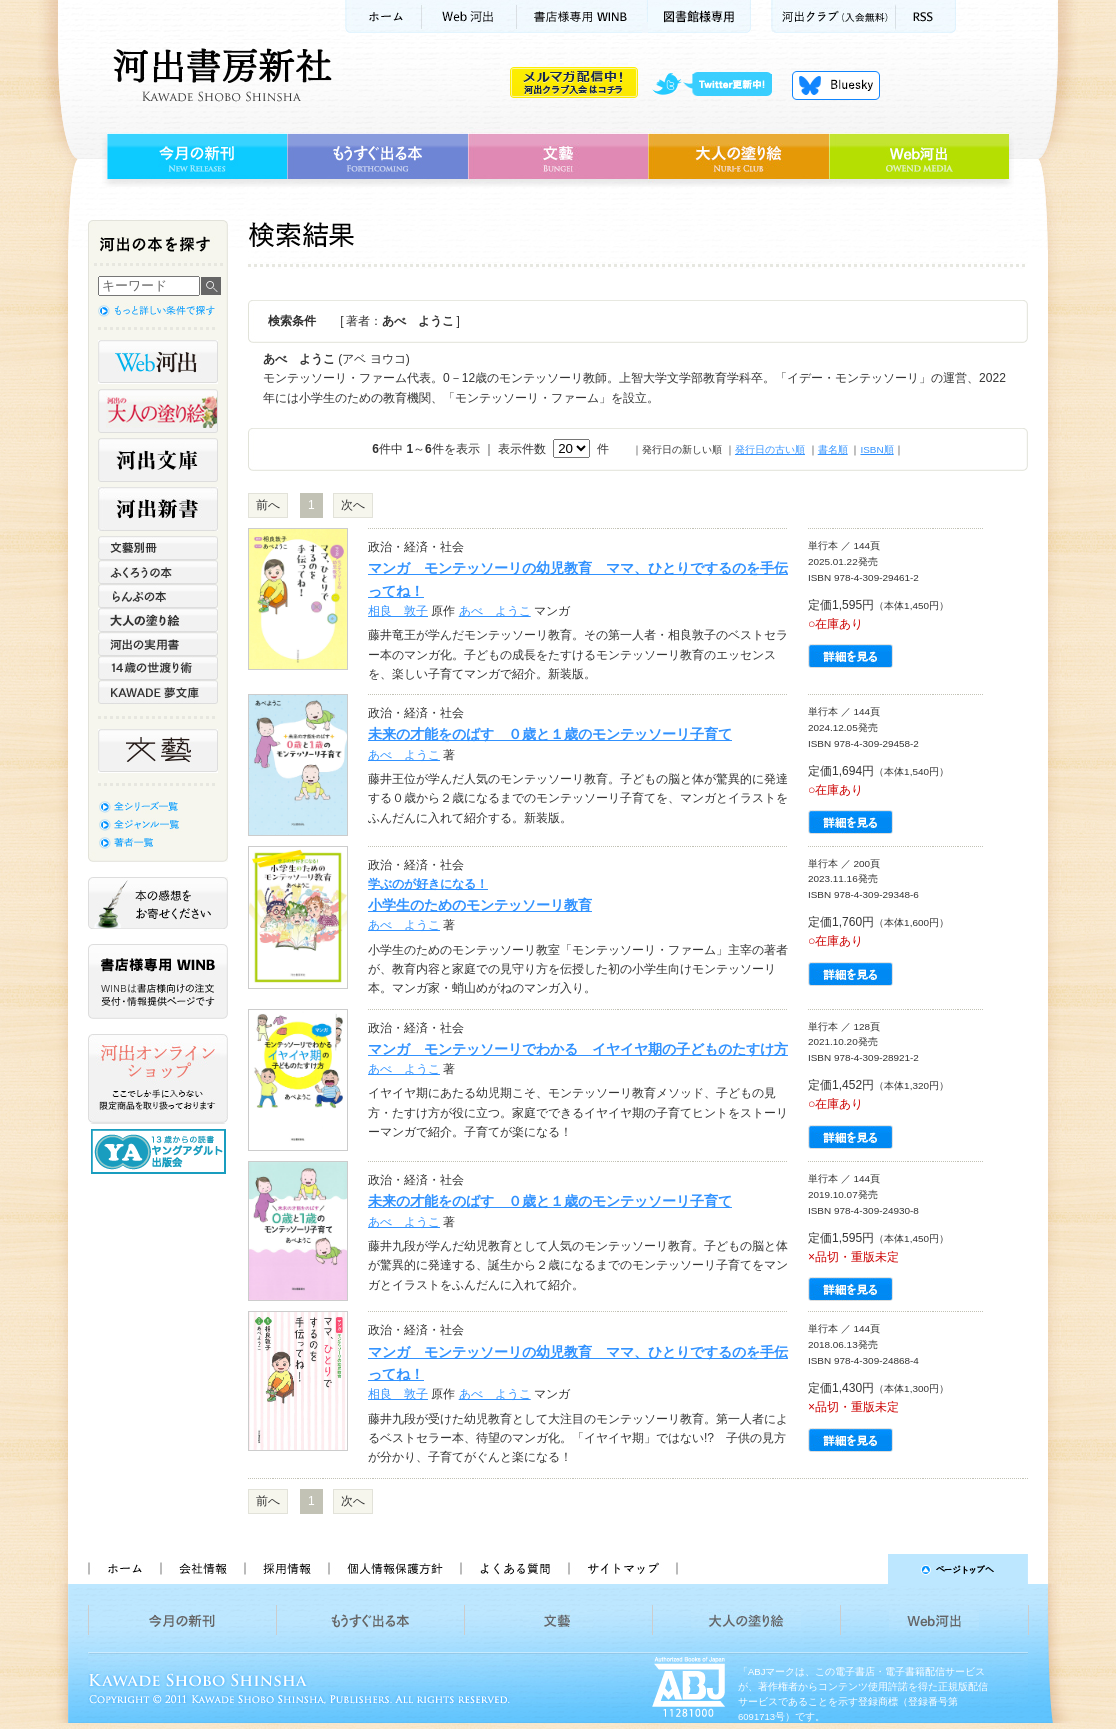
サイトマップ (623, 1569)
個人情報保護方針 (394, 1569)
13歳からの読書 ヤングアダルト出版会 (161, 1151)
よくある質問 (514, 1569)
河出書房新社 (219, 75)
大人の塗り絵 (738, 157)
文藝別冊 (158, 548)
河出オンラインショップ (158, 1079)
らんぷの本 (158, 596)
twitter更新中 (719, 85)
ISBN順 (876, 449)
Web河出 (469, 16)
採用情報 (286, 1569)
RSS (926, 16)
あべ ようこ (495, 611)
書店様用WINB (582, 16)
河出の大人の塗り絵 (158, 411)
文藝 (558, 157)
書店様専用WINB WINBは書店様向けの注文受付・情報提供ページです (158, 981)
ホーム (383, 16)
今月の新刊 (194, 157)
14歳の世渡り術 (158, 668)
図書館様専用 (699, 16)
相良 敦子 (398, 611)
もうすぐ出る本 (377, 157)
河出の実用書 (158, 644)
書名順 (833, 449)
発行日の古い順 (770, 449)
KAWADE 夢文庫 (158, 692)
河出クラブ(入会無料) (833, 16)
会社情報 (202, 1569)
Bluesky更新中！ (836, 85)
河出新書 (158, 509)
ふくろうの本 (158, 572)
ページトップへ (861, 1569)
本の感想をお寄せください (158, 903)
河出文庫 (158, 460)
